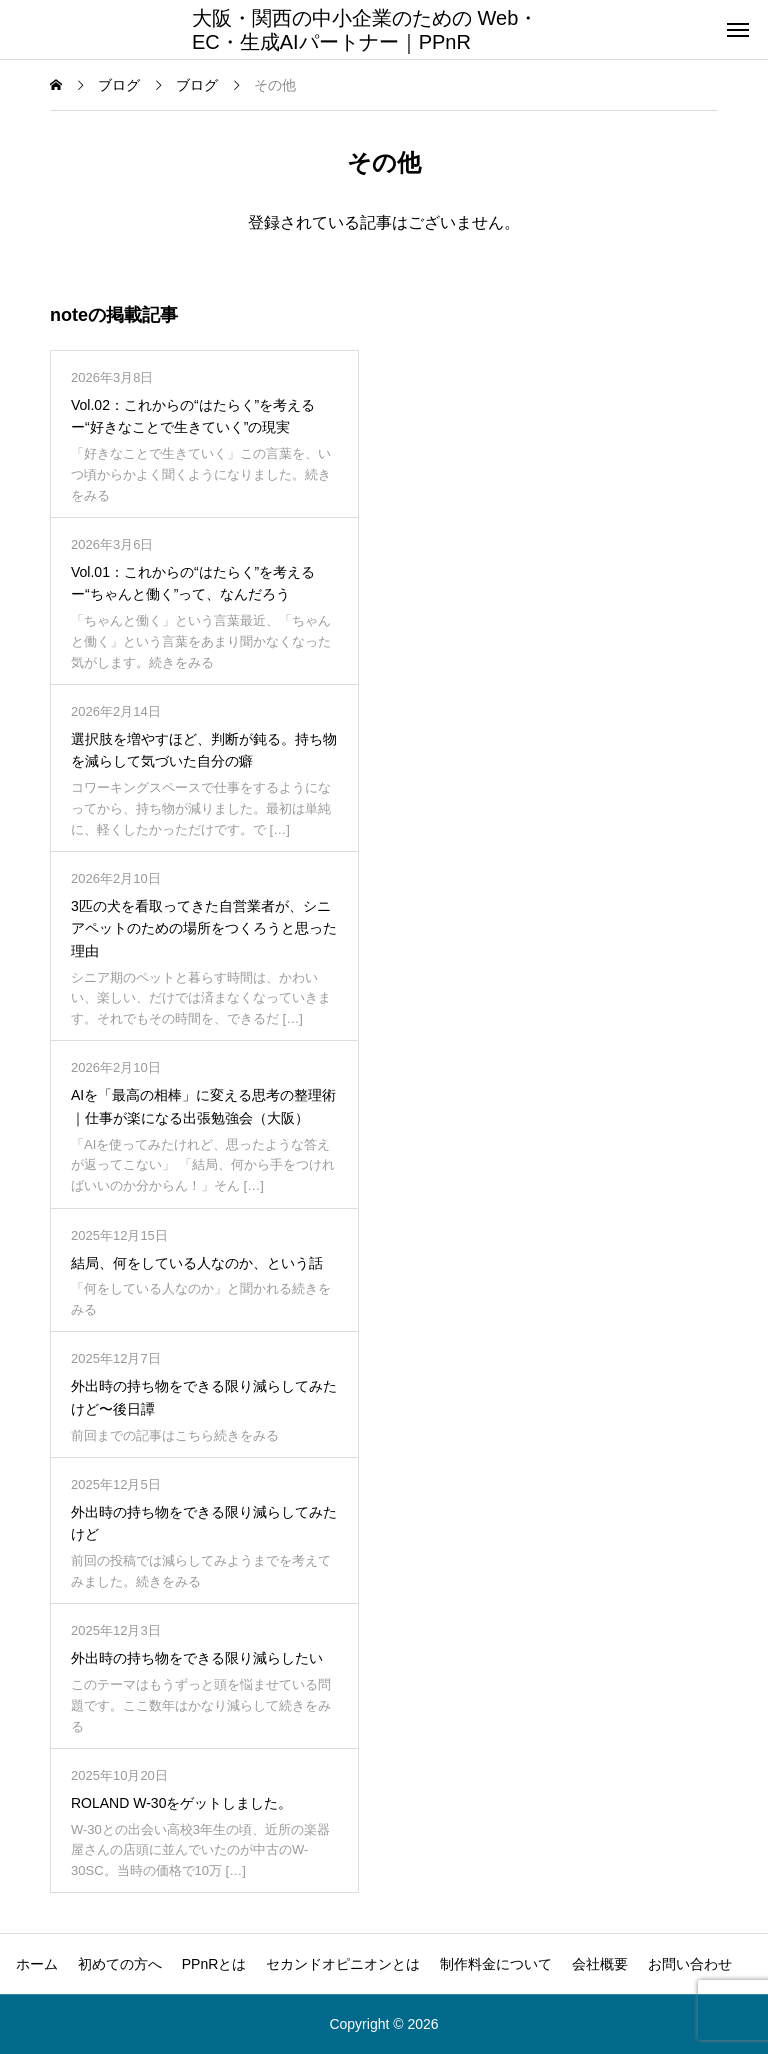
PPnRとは (214, 1964)
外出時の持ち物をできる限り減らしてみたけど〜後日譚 (204, 1397)
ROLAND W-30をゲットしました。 (181, 1803)
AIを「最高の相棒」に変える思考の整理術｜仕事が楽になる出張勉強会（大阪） (203, 1106)
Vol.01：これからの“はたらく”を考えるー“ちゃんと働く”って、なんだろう (193, 583)
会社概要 (600, 1964)
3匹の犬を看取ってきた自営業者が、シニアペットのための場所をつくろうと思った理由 (204, 928)
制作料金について (496, 1964)
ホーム (37, 1964)
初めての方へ (120, 1964)
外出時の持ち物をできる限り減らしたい (197, 1658)
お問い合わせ (690, 1964)
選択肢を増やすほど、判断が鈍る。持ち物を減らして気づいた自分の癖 (204, 750)
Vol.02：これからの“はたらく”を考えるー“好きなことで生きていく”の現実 (193, 416)
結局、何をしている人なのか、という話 (197, 1263)
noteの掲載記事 (114, 315)
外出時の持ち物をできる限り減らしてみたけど (204, 1523)
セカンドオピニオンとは (343, 1964)
